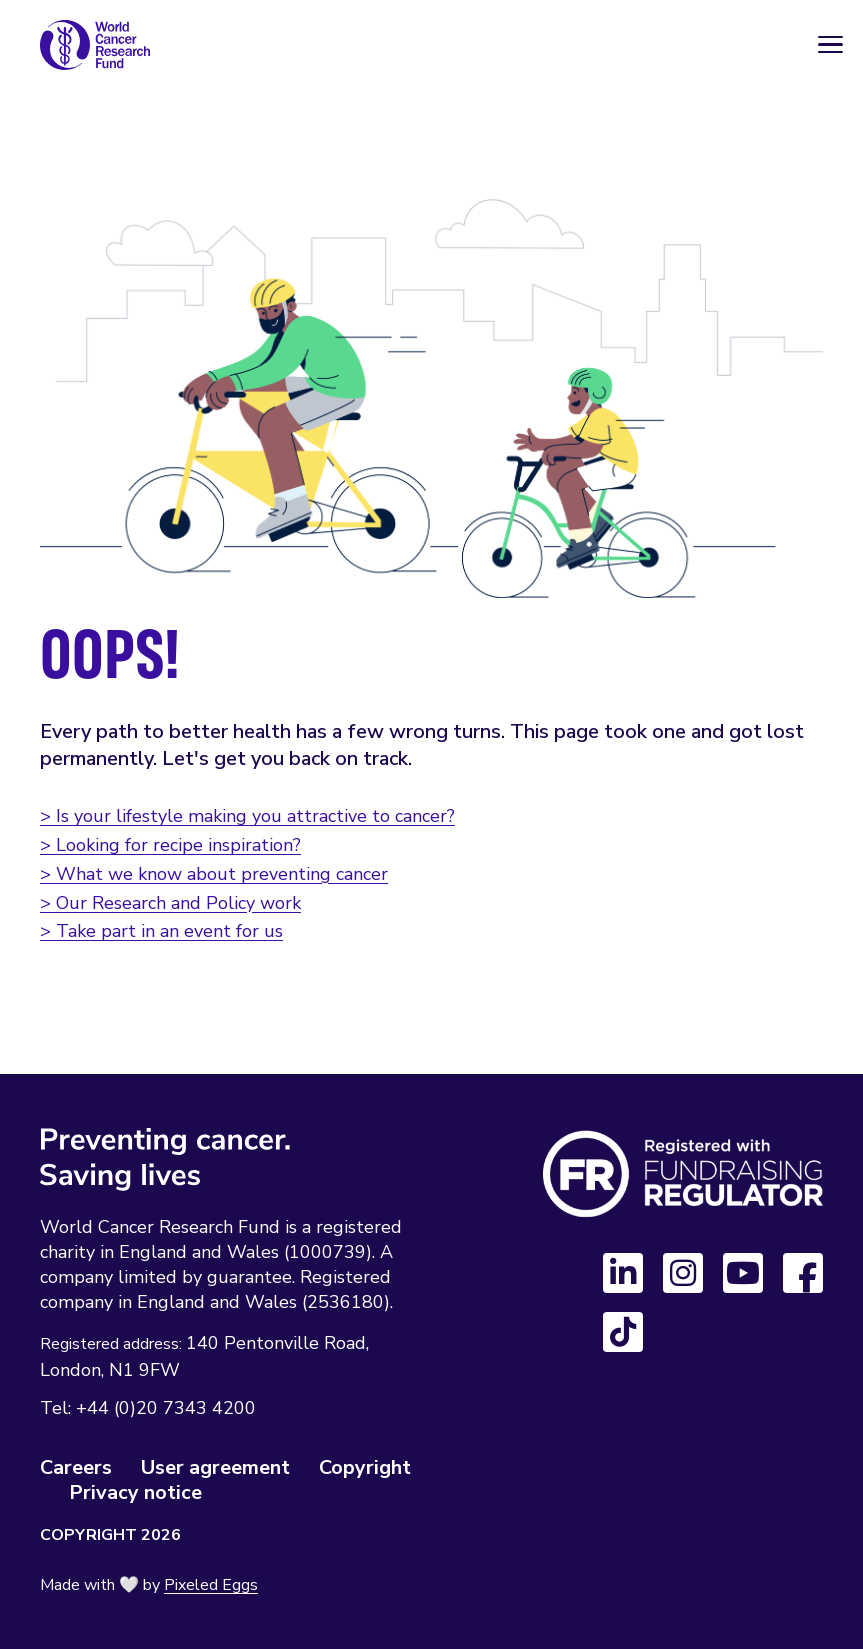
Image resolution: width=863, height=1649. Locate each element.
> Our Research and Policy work (170, 903)
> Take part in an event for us (161, 931)
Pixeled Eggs (211, 1585)
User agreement (215, 1467)
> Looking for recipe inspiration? (170, 845)
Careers (76, 1467)
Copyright (365, 1467)
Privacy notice (135, 1492)
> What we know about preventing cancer (214, 874)
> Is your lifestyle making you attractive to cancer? (247, 816)
